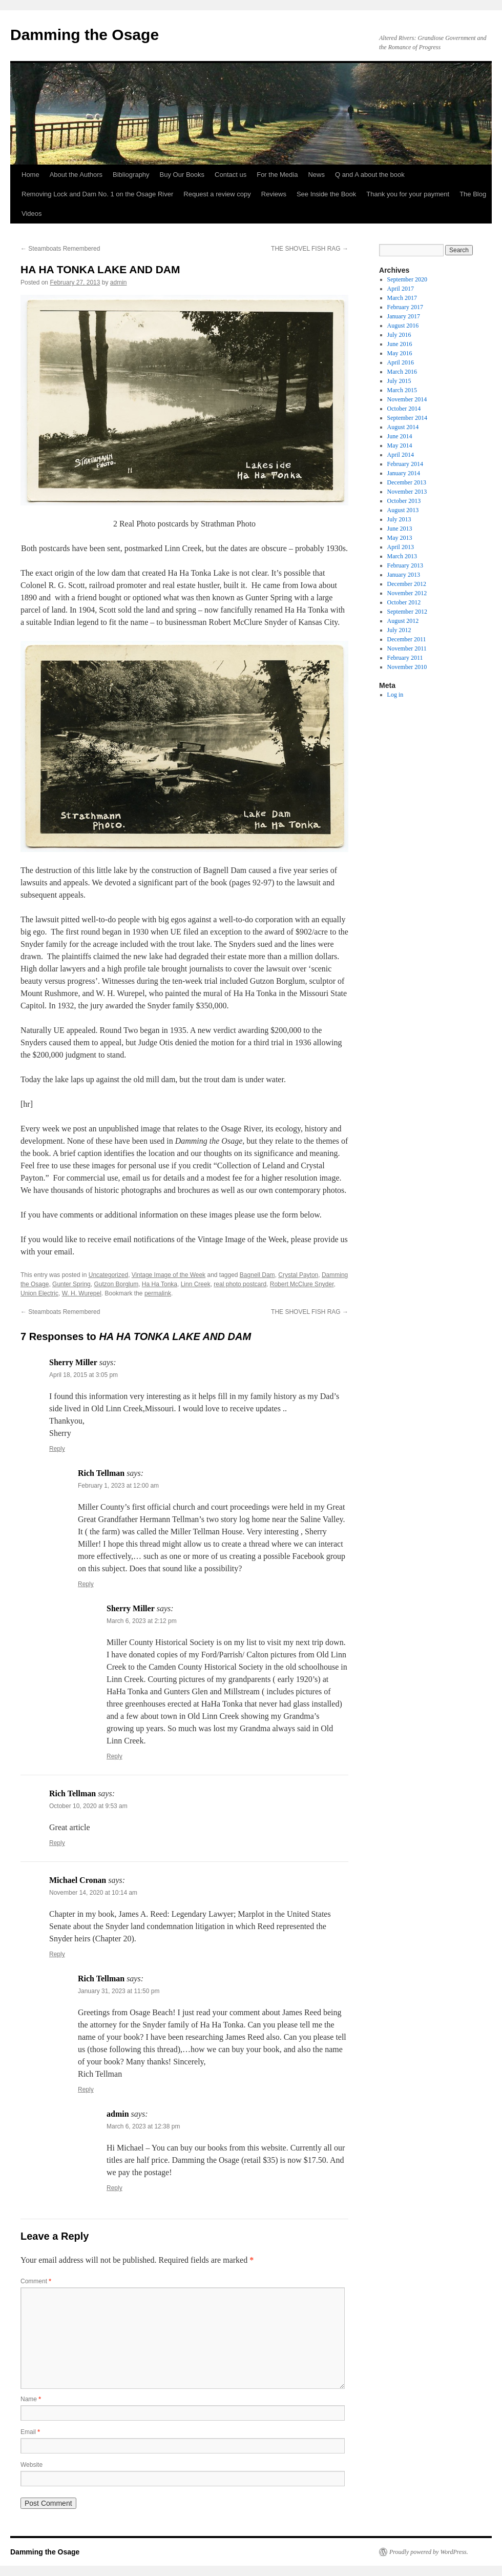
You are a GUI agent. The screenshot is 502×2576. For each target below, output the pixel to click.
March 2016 (402, 371)
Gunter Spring (71, 1284)
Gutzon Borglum (116, 1284)
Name (30, 2399)
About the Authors (76, 174)
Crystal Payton (298, 1275)
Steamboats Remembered (60, 248)
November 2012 (407, 593)
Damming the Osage (84, 34)
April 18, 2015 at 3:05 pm (83, 1374)
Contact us (230, 174)
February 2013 (405, 565)
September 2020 (407, 279)
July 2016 (399, 334)
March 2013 (402, 556)
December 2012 (406, 583)
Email (30, 2432)
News (316, 174)
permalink (157, 1293)
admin (118, 282)
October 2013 (404, 500)
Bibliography (131, 174)
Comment (35, 2281)
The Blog (472, 194)
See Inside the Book (326, 194)
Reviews (273, 194)
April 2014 (400, 454)
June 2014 (399, 436)
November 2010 (407, 667)
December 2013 (406, 482)
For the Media (277, 174)
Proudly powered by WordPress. (428, 2551)
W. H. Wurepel (81, 1293)
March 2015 (402, 390)
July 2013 (399, 519)
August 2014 (403, 427)
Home (30, 174)
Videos (32, 213)
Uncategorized (108, 1275)
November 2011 (407, 648)
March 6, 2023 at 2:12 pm (142, 1621)
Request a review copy (217, 194)
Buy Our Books (182, 174)
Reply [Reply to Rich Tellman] (86, 1584)
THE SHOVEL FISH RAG (309, 248)
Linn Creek (196, 1284)
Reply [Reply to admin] (114, 2188)
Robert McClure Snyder (302, 1284)
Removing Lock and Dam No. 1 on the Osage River (97, 194)
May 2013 (399, 537)
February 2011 (405, 657)
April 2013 (400, 547)
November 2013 (407, 491)
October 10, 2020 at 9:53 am (88, 1806)
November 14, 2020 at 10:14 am (93, 1892)
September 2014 (407, 417)
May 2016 (399, 353)
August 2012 (403, 620)
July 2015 (399, 380)
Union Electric (39, 1293)
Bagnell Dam (257, 1275)
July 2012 (399, 630)
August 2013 (403, 510)
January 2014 (403, 473)
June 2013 (399, 528)
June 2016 (399, 344)
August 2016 (403, 325)
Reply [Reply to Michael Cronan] (57, 1954)
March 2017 (402, 297)
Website (31, 2464)
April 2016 (400, 362)
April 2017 (400, 288)
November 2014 (407, 399)
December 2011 (406, 639)
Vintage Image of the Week (168, 1275)
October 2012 (404, 602)
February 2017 (405, 307)
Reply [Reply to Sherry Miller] (57, 1448)
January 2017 (403, 316)
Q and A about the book (370, 174)
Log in (395, 694)
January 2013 (403, 574)
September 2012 (407, 611)
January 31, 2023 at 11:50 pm (118, 1991)
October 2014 (404, 408)
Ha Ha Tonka (159, 1284)
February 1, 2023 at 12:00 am (118, 1485)
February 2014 (405, 464)
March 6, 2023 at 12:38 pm (143, 2126)
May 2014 (399, 445)
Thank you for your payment (407, 194)
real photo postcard (240, 1284)
